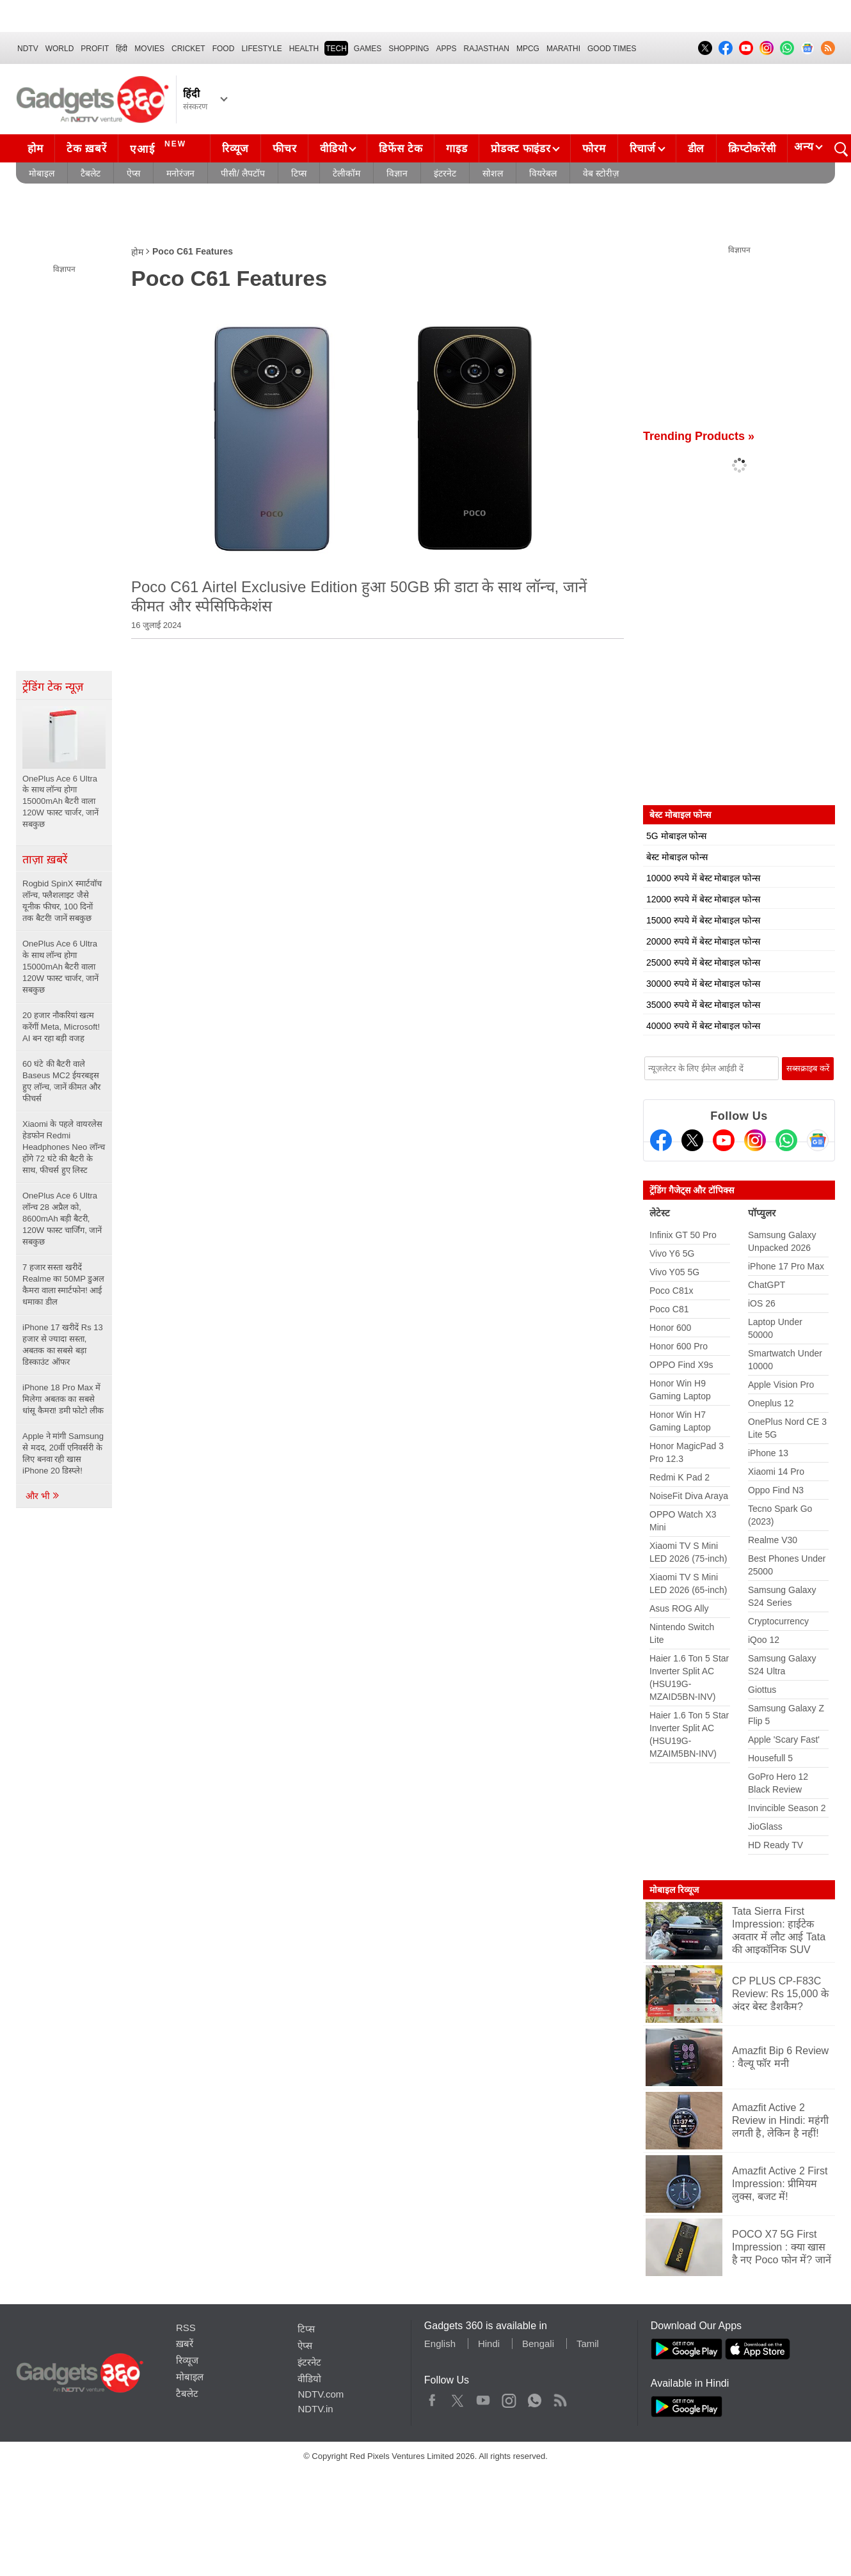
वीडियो (333, 149)
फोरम (593, 149)
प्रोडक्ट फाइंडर (520, 149)
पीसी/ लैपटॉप (243, 173)
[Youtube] (724, 1140)
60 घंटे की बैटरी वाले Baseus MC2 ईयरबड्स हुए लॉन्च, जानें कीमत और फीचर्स (61, 1081)
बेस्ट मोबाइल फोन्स (677, 857)
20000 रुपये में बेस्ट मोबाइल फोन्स (703, 941)
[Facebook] (661, 1140)
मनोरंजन (180, 173)
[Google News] (818, 1140)
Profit (95, 48)
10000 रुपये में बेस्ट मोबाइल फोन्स (703, 878)
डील (696, 149)
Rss (560, 2397)
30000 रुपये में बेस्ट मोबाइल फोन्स (703, 983)
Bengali (538, 2343)
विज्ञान (397, 173)
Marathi (563, 48)
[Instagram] (755, 1140)
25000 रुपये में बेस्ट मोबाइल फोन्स (703, 962)
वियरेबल (543, 173)
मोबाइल (41, 173)
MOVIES (149, 48)
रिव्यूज (235, 149)
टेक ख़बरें (86, 149)
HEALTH (304, 48)
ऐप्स (133, 173)
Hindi (489, 2343)
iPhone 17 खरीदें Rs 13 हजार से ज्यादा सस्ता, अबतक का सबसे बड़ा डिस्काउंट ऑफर (62, 1345)
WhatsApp (535, 2397)
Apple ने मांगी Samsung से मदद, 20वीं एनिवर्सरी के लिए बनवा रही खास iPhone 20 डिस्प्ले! (63, 1453)
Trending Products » (698, 436)
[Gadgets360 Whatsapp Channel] (786, 1140)
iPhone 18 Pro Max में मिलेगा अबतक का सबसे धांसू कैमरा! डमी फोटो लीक (63, 1399)
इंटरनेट (445, 173)
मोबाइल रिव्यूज (674, 1890)
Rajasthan (486, 48)
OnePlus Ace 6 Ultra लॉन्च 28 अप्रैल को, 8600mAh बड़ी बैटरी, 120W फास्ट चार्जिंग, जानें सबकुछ (62, 1218)
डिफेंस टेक (400, 149)
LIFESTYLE (261, 48)
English (440, 2343)
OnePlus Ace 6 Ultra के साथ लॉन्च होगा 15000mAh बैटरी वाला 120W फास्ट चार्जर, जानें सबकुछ (60, 966)
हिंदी (121, 48)
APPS (446, 48)
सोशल (492, 173)
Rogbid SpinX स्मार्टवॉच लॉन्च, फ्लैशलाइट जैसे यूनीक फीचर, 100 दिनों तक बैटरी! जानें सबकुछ (62, 901)
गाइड (456, 149)
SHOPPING (408, 48)
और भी (43, 1496)
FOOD (223, 48)
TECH (336, 48)
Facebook (432, 2397)
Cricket (188, 48)
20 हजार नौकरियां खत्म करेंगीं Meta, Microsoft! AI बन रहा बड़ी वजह (61, 1026)
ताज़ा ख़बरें (44, 859)
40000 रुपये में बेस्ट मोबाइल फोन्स (703, 1026)
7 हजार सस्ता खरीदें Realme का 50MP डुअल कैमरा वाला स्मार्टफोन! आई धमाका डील (63, 1284)
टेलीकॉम (346, 173)
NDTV (27, 48)
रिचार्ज (643, 149)
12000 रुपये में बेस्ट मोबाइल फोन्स (703, 899)
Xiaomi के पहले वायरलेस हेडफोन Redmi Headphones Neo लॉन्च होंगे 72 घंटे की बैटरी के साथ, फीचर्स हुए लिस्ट (63, 1147)
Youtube (483, 2397)
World (59, 48)
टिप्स (298, 173)
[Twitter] (692, 1140)
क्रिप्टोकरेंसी (751, 149)
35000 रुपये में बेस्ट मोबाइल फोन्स (703, 1005)
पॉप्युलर (761, 1212)
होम (35, 149)
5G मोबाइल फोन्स (676, 836)
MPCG (527, 48)
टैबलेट (90, 173)
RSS (186, 2327)
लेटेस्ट (659, 1212)
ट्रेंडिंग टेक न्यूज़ (52, 686)
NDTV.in (315, 2408)
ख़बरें (184, 2343)
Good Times (611, 48)
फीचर (284, 149)
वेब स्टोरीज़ (601, 173)
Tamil (588, 2343)
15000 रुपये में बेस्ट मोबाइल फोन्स (703, 920)
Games (367, 48)
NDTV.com (321, 2394)
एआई (159, 147)
